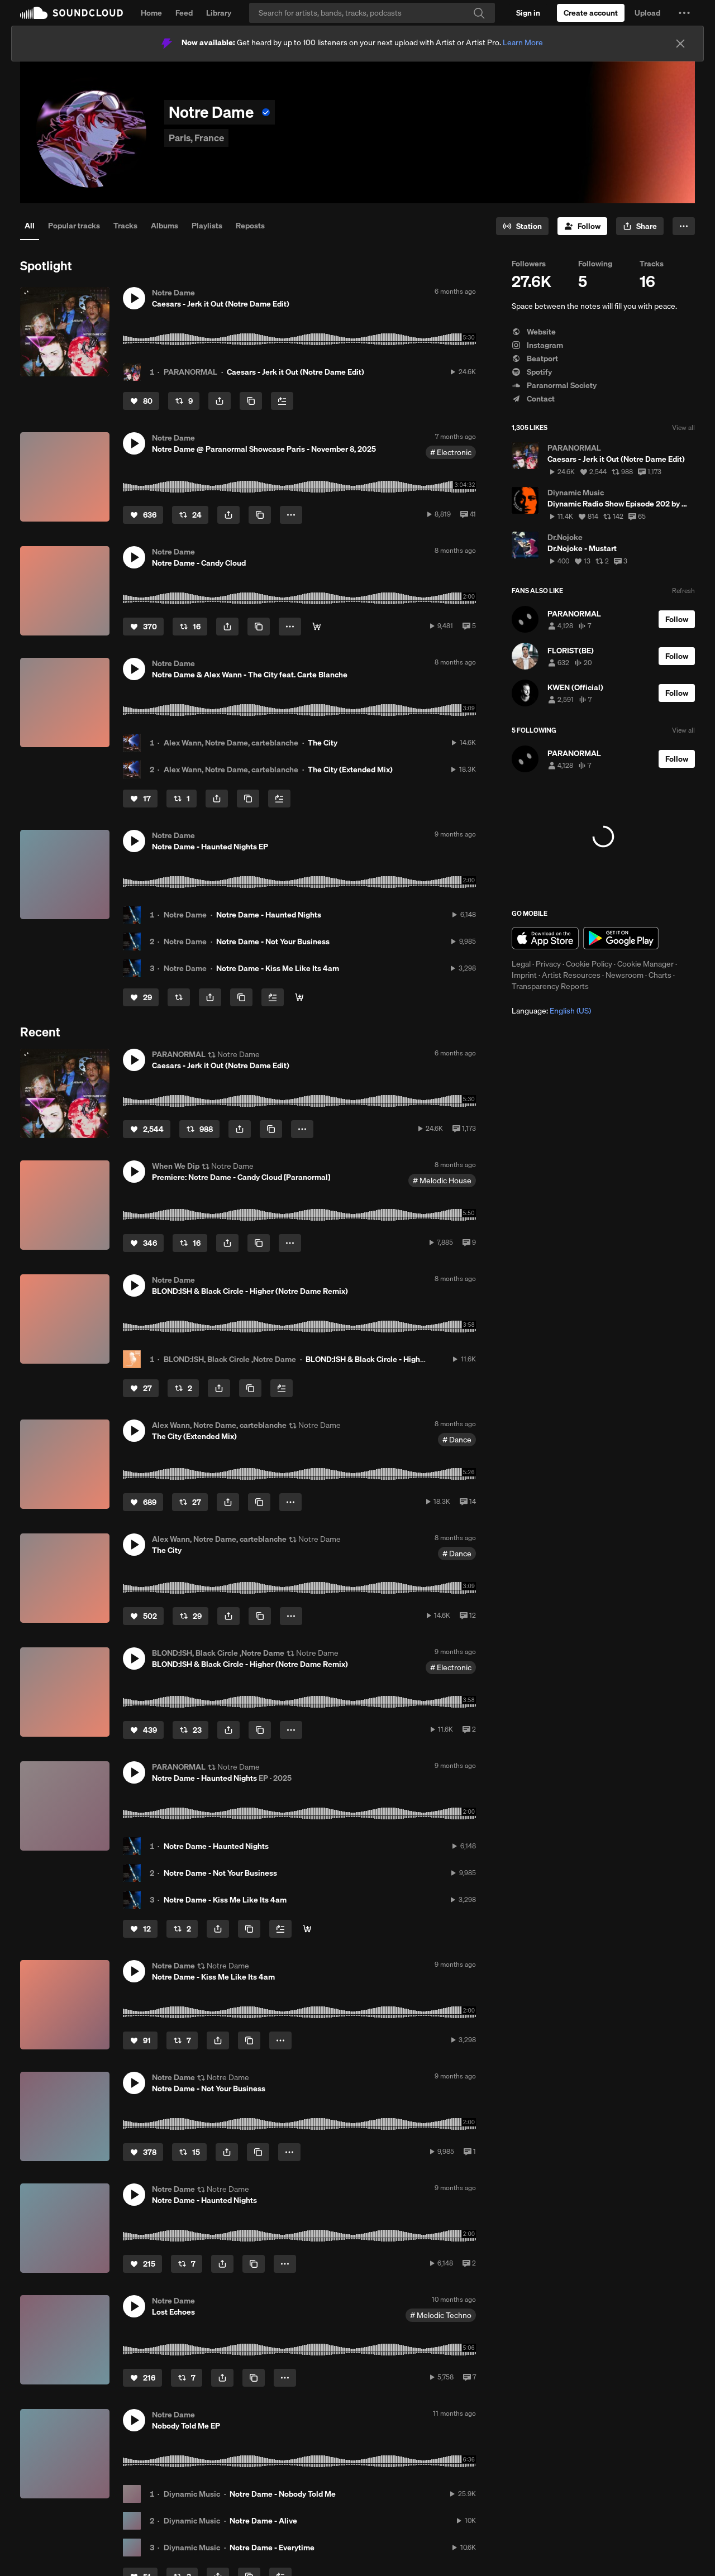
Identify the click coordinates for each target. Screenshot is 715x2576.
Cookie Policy (589, 964)
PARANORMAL (190, 372)
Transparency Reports (550, 986)
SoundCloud (71, 13)
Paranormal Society (554, 385)
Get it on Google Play (621, 938)
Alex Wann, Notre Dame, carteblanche (231, 743)
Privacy (548, 964)
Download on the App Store (545, 938)
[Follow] (582, 226)
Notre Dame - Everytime (272, 2547)
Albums (164, 225)
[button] (684, 13)
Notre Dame (185, 915)
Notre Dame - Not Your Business (273, 941)
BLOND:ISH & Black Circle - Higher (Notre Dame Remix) (404, 1359)
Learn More (523, 42)
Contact (533, 399)
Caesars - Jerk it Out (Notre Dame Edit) (295, 372)
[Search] (372, 13)
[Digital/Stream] (316, 626)
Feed (184, 13)
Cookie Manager (645, 964)
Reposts (250, 225)
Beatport (535, 358)
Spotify (532, 372)
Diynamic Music (192, 2494)
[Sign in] (528, 13)
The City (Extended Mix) (350, 769)
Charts (660, 975)
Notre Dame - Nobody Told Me (283, 2494)
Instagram (537, 345)
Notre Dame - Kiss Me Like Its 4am (277, 968)
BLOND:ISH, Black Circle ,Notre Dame (230, 1359)
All (30, 225)
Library (218, 13)
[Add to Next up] (282, 401)
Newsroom (625, 975)
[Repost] (183, 401)
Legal (521, 964)
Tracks (125, 225)
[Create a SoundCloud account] (591, 13)
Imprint (524, 975)
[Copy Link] (251, 401)
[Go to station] (522, 226)
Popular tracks (74, 225)
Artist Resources (571, 975)
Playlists (207, 225)
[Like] (141, 401)
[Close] (680, 43)
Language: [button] (551, 1011)
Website (534, 332)
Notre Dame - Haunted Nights (268, 915)
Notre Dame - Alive (263, 2521)
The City (322, 743)
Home (151, 13)
